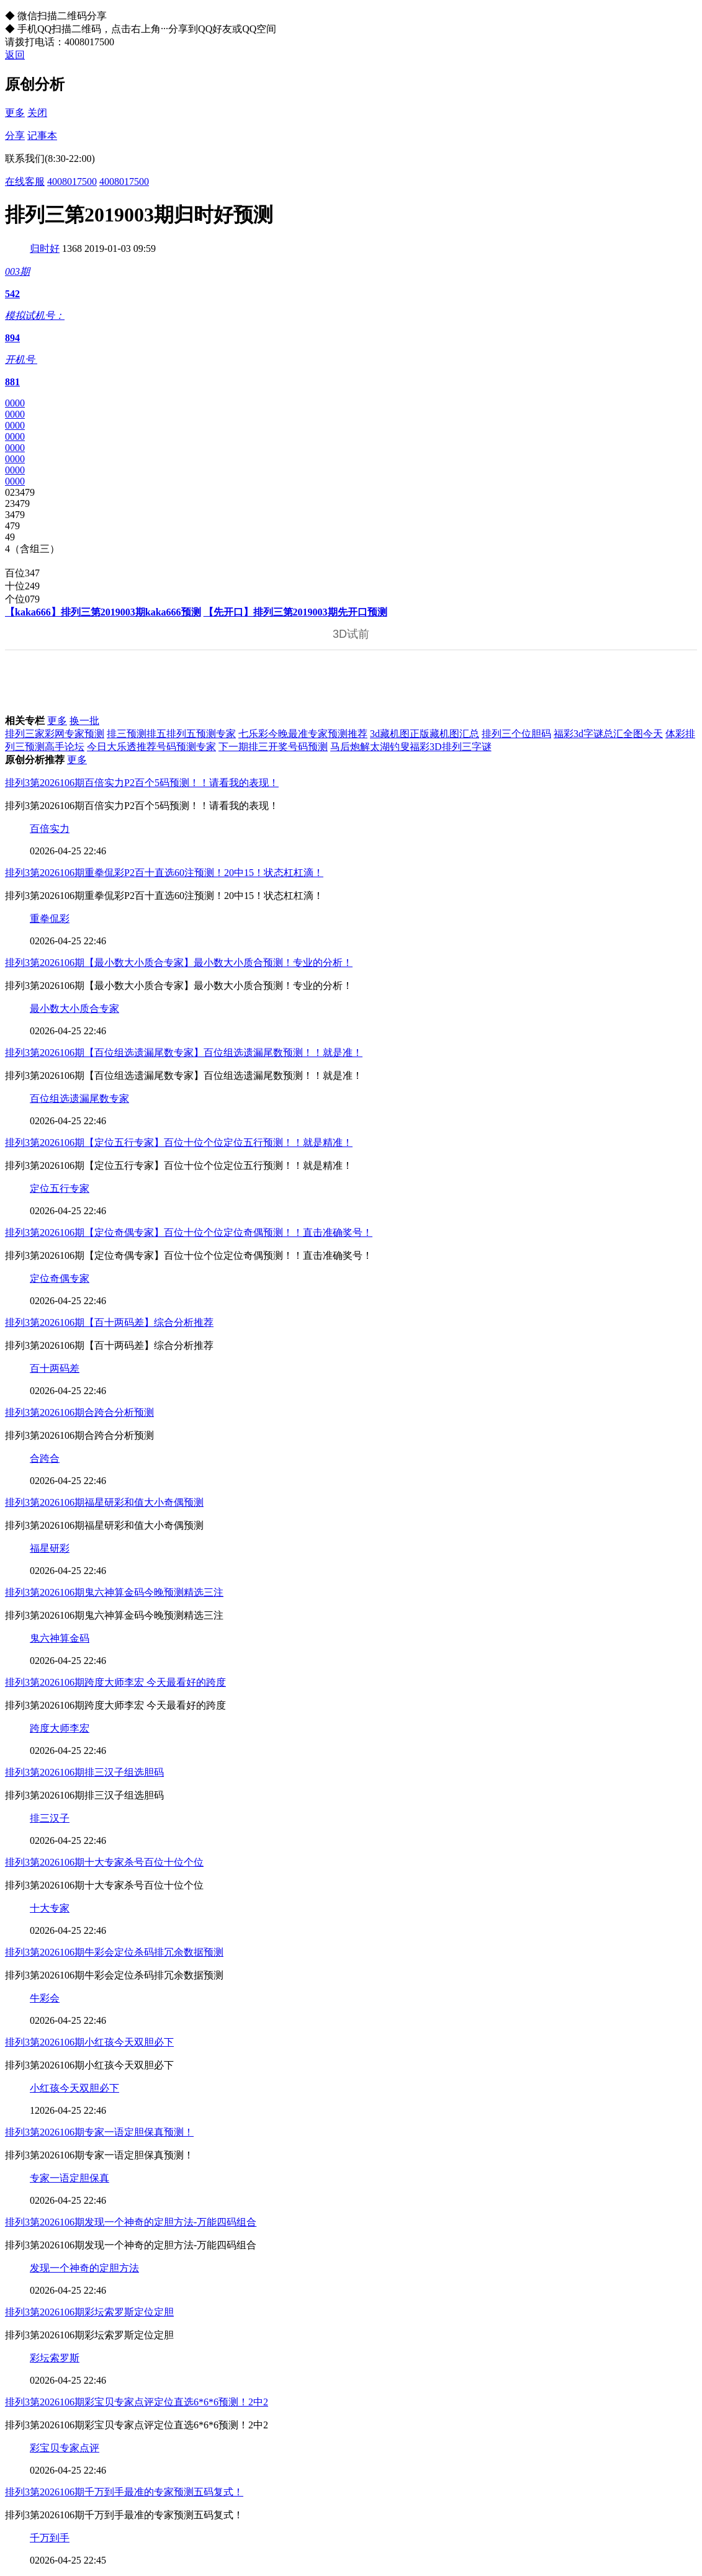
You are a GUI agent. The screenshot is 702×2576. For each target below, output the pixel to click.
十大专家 (50, 1908)
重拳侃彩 (50, 918)
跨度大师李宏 (59, 1728)
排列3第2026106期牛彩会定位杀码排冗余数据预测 (114, 1952)
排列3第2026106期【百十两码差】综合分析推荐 (109, 1322)
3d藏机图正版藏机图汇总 (424, 733)
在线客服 (25, 181)
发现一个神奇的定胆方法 (84, 2268)
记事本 (42, 135)
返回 (15, 55)
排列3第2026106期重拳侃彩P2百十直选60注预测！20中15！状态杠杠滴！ (164, 872)
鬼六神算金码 (59, 1638)
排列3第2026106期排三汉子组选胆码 (84, 1772)
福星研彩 (50, 1548)
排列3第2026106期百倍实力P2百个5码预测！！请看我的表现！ (142, 782)
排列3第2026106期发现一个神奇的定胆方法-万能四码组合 (130, 2222)
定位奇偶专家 (59, 1278)
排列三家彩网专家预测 (54, 733)
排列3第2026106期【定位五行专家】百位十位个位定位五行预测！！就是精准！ (179, 1142)
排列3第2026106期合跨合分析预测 (79, 1412)
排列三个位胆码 (516, 733)
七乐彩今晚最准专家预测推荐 (302, 733)
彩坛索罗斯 (54, 2358)
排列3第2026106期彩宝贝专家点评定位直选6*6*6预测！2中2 (136, 2402)
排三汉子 (50, 1818)
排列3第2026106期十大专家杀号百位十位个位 (104, 1862)
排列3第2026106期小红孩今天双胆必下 (89, 2042)
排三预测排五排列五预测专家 (171, 733)
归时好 (45, 248)
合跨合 (45, 1458)
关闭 (37, 112)
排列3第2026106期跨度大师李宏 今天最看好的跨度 (115, 1682)
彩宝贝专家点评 (64, 2448)
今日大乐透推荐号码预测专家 (151, 746)
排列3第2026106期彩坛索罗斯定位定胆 (89, 2312)
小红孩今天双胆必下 (74, 2088)
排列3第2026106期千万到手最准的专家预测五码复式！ (124, 2492)
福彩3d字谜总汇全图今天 (608, 733)
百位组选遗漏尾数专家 (79, 1098)
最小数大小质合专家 (74, 1008)
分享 (15, 135)
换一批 (84, 720)
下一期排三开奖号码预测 (273, 746)
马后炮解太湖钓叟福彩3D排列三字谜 (411, 746)
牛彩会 (45, 1998)
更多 (15, 112)
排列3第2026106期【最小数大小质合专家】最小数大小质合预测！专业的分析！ (179, 962)
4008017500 (72, 181)
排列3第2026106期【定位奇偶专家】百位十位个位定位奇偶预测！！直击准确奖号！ (188, 1232)
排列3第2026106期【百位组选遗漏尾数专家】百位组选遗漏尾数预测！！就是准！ (183, 1052)
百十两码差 (54, 1368)
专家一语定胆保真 (69, 2178)
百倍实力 (50, 828)
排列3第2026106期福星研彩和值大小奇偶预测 (104, 1502)
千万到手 (50, 2538)
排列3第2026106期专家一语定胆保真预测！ (99, 2132)
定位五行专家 (59, 1188)
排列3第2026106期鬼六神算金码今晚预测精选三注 (114, 1592)
